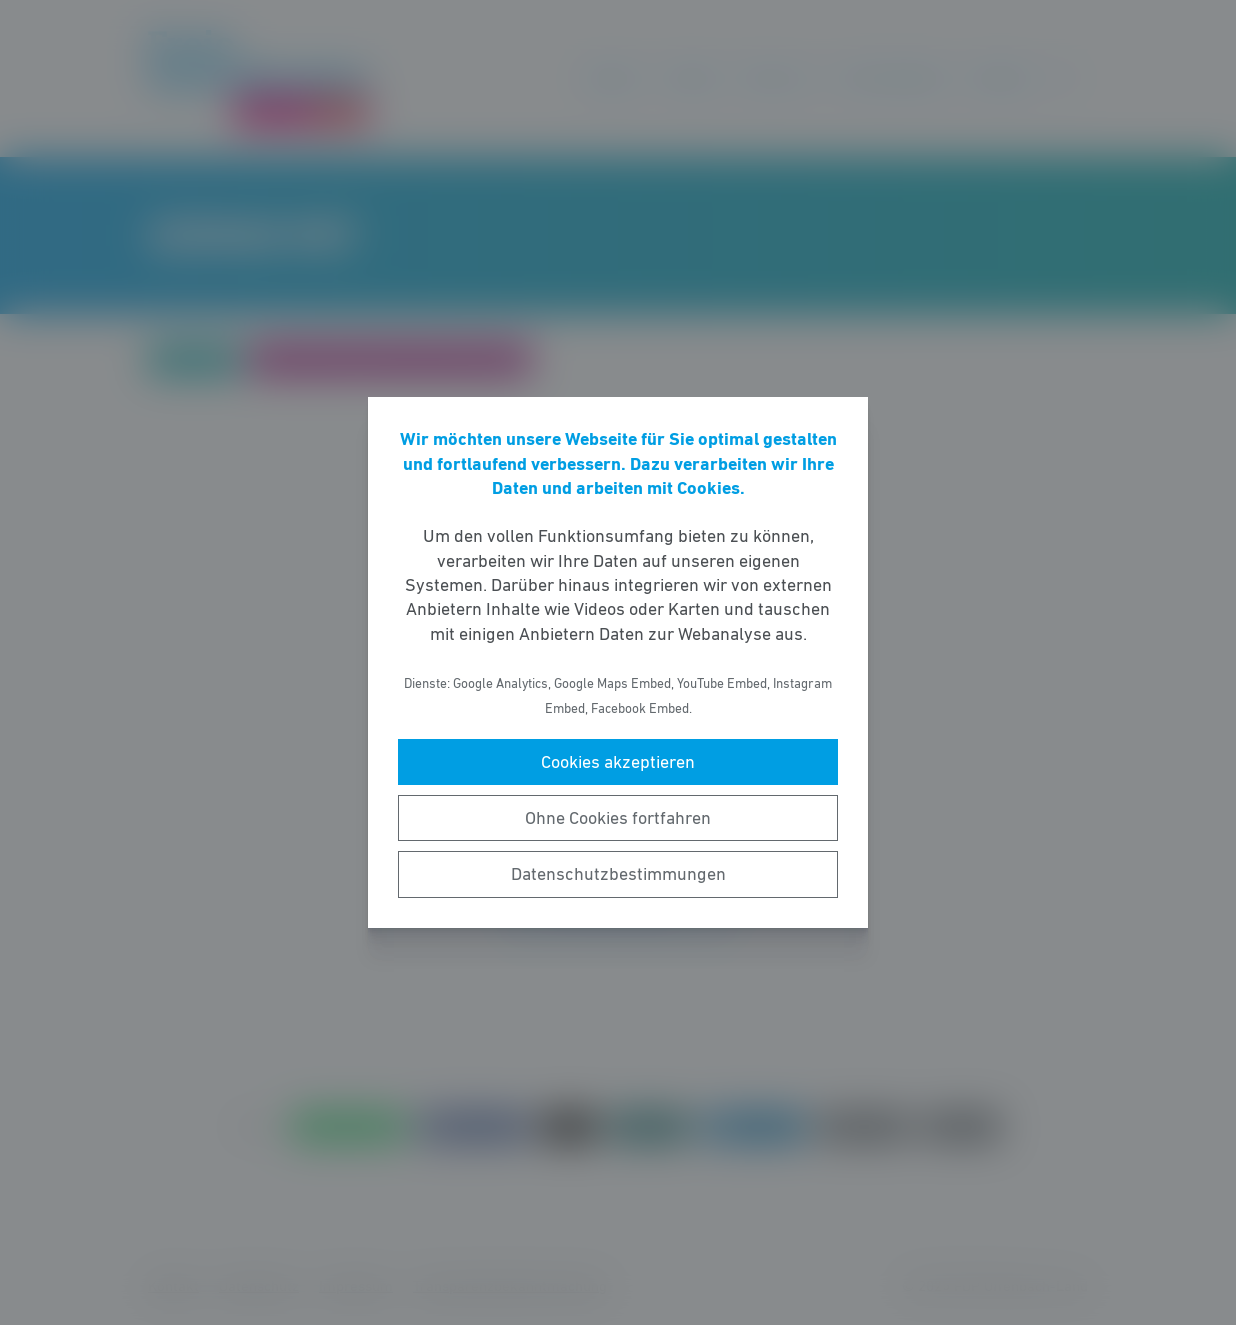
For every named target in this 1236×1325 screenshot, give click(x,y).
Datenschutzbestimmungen (618, 874)
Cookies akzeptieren (618, 762)
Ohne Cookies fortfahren (618, 818)
